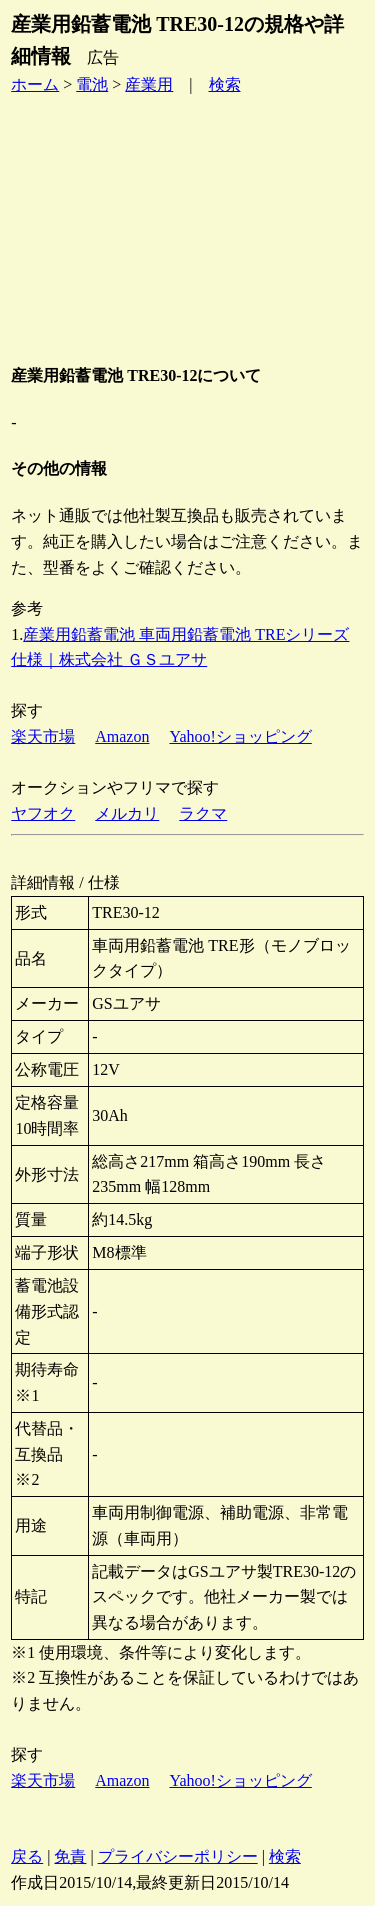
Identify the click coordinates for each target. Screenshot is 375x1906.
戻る (27, 1856)
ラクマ (203, 813)
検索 (225, 84)
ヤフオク (43, 813)
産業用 (149, 84)
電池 (92, 84)
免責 (70, 1856)
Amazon (122, 736)
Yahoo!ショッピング (240, 736)
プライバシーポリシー (178, 1856)
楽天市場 (43, 736)
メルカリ (127, 813)
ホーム (35, 84)
